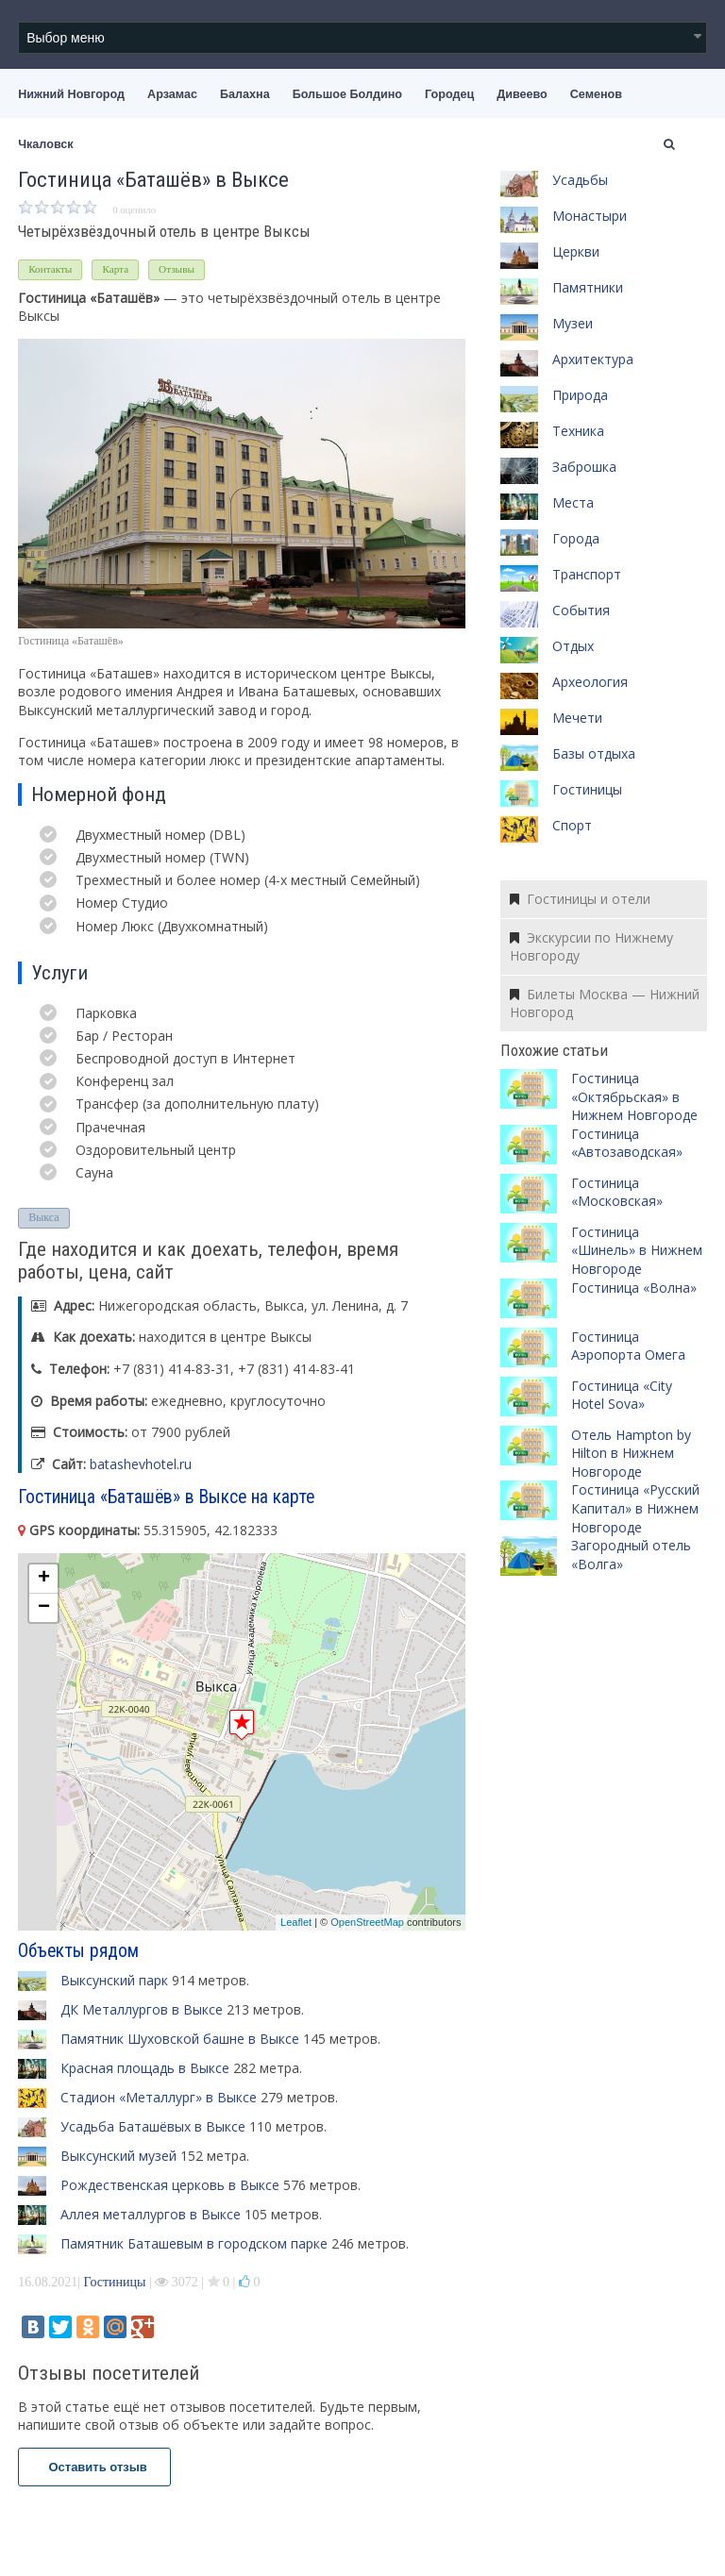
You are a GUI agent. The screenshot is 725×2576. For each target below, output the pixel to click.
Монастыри (589, 216)
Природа (580, 395)
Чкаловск (45, 144)
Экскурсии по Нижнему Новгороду (591, 946)
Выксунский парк (114, 1980)
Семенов (596, 94)
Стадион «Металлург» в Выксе (158, 2097)
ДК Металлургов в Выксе (141, 2009)
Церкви (575, 251)
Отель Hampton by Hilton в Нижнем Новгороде (631, 1453)
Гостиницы (115, 2282)
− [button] (44, 1608)
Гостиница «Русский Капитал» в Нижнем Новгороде (635, 1507)
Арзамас (172, 94)
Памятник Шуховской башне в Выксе (179, 2039)
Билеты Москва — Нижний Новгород (605, 1003)
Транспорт (586, 574)
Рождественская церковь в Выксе (169, 2185)
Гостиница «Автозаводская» (627, 1143)
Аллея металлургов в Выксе (150, 2214)
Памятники (587, 287)
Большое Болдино (347, 94)
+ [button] (44, 1578)
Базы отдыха (593, 753)
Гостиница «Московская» (617, 1192)
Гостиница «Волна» (634, 1287)
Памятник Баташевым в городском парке (194, 2243)
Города (575, 538)
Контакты (50, 269)
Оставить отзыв (94, 2467)
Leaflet (296, 1922)
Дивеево (522, 94)
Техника (578, 431)
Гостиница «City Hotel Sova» (621, 1395)
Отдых (573, 646)
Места (573, 502)
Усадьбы (580, 180)
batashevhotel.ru (141, 1464)
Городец (449, 94)
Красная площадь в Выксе (144, 2068)
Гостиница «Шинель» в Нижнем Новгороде (636, 1250)
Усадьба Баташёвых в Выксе (152, 2126)
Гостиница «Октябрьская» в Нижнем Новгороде (634, 1096)
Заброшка (584, 467)
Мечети (577, 718)
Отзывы (176, 269)
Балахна (245, 94)
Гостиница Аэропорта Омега (628, 1346)
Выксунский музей (118, 2156)
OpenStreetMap (367, 1922)
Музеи (572, 323)
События (581, 610)
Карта (115, 269)
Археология (590, 682)
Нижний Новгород (71, 94)
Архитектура (592, 359)
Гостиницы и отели (580, 899)
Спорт (572, 825)
